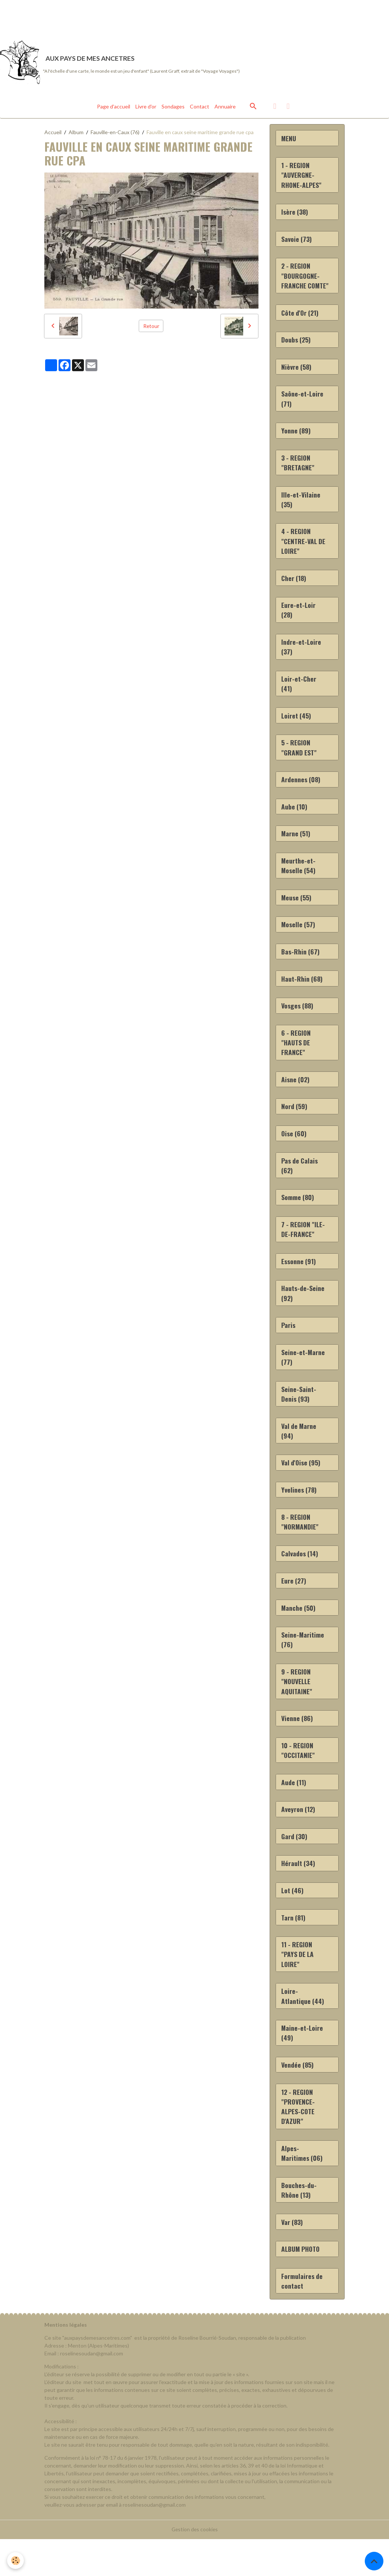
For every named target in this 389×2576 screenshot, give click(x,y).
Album (76, 133)
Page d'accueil (113, 108)
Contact (199, 108)
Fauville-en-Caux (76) (115, 133)
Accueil (53, 133)
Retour (151, 327)
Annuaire (225, 108)
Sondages (173, 108)
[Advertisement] (136, 17)
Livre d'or (145, 108)
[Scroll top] (374, 2561)
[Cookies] (15, 2560)
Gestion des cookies (195, 2566)
